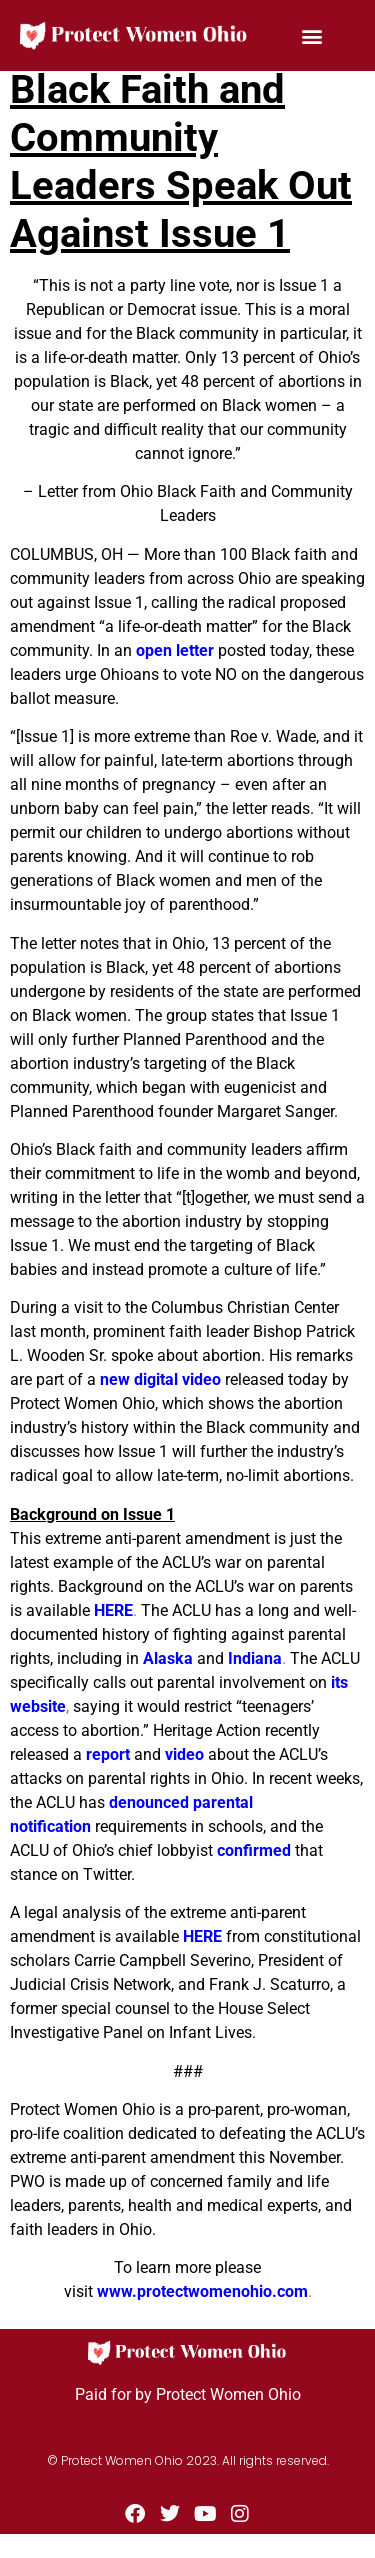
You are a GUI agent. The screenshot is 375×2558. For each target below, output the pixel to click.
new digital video (160, 1379)
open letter (175, 650)
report (108, 1754)
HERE (113, 1610)
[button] (311, 35)
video (184, 1754)
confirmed (254, 1850)
